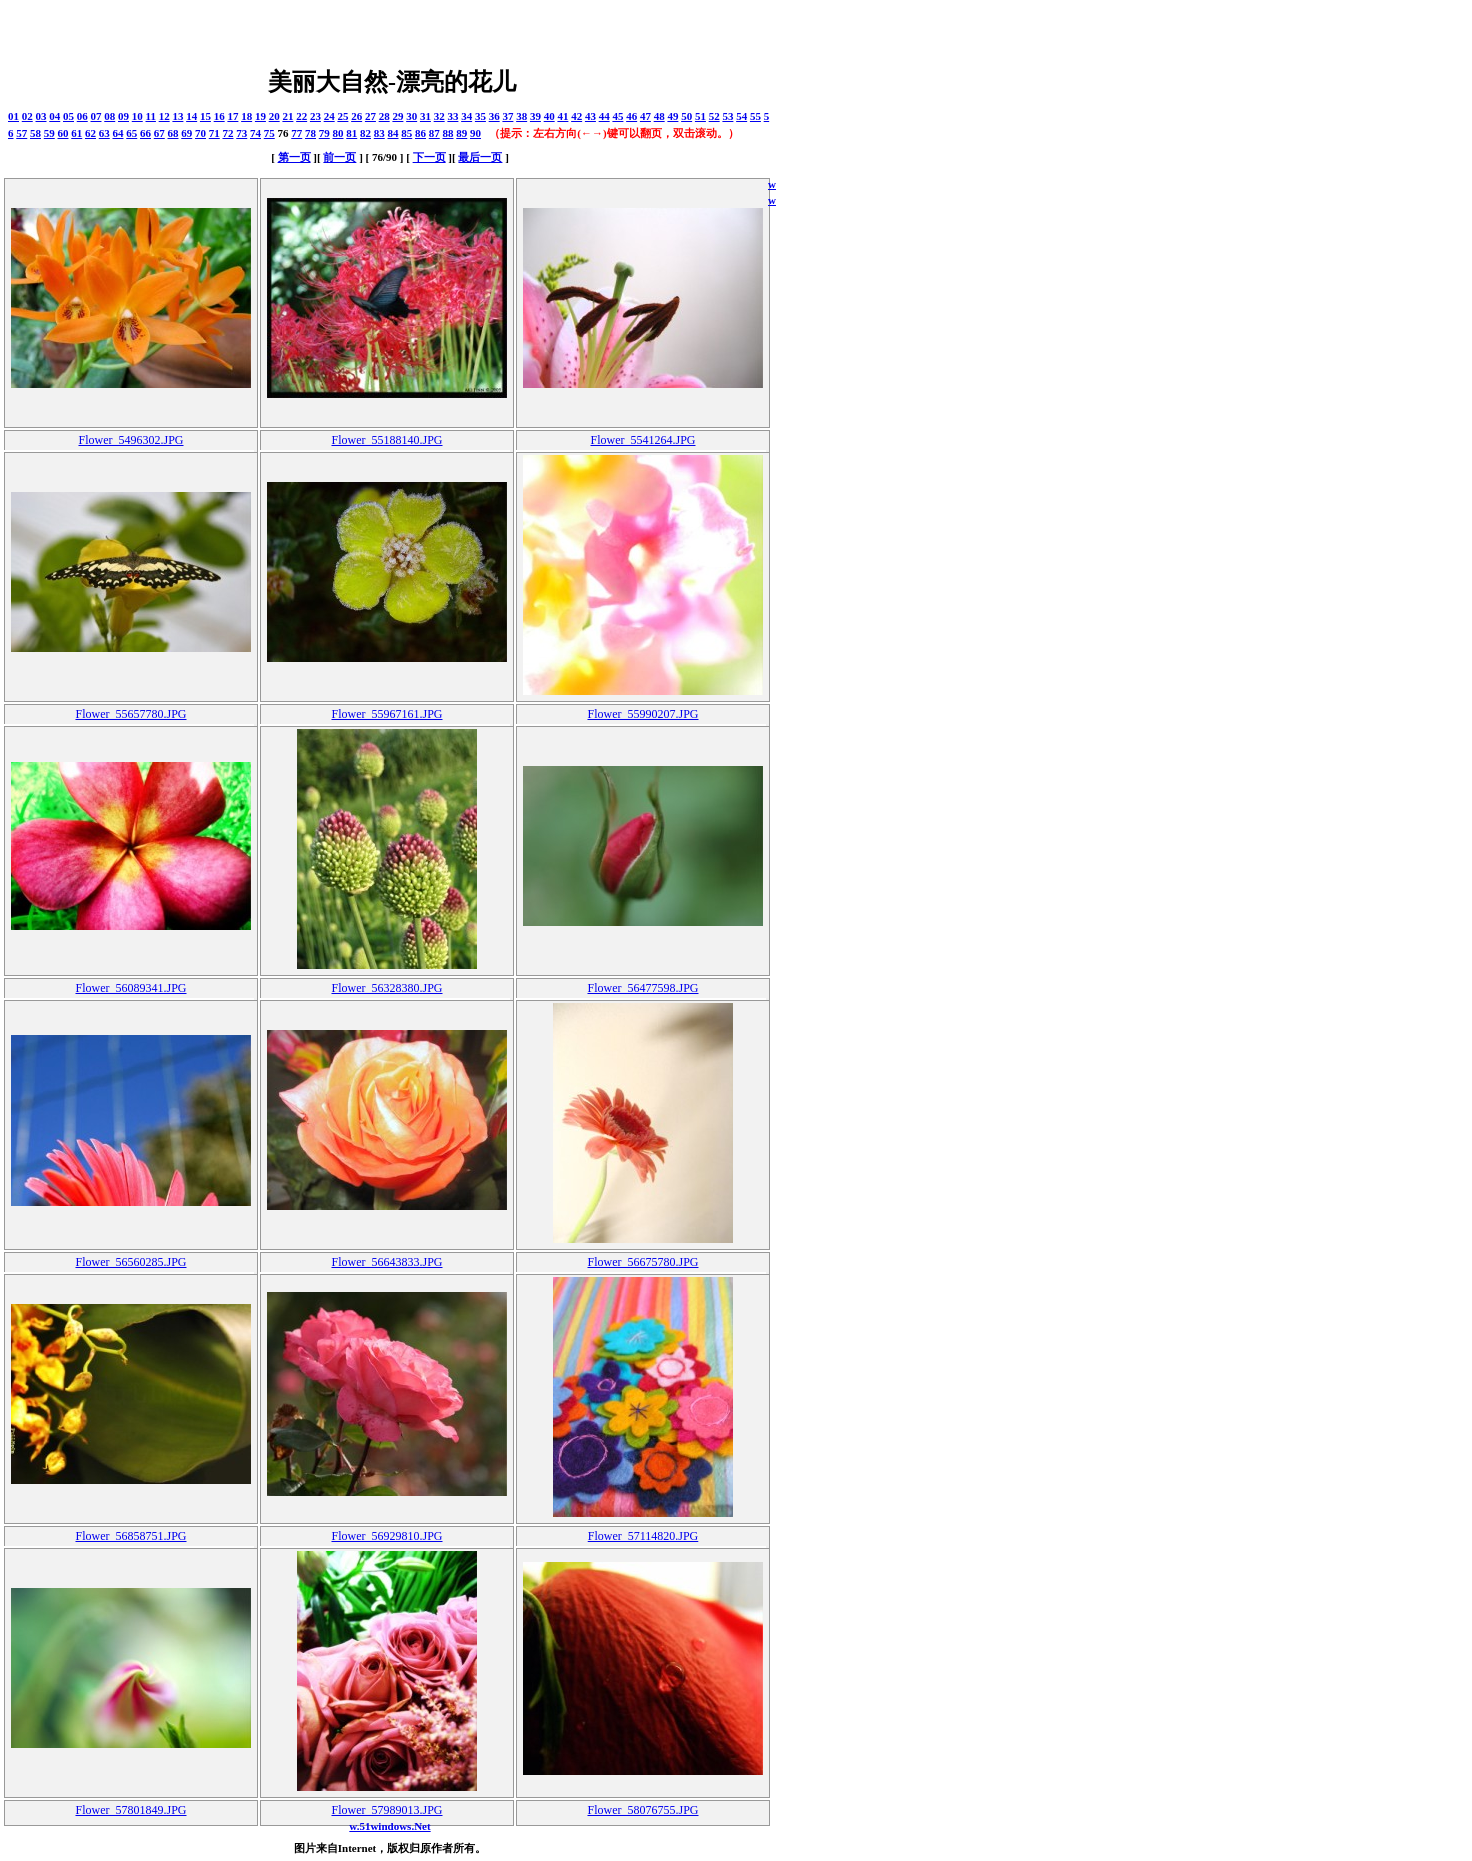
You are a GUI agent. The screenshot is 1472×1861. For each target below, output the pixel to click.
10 (137, 116)
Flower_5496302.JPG (130, 440)
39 (535, 116)
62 (90, 133)
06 (82, 116)
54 (741, 116)
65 (131, 133)
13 (177, 116)
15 (205, 116)
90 (475, 133)
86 (420, 133)
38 (521, 116)
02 (27, 116)
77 (296, 133)
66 (145, 133)
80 (338, 133)
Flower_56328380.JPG (386, 988)
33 (452, 116)
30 (411, 116)
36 (494, 116)
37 (507, 116)
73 (241, 133)
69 (186, 133)
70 (200, 133)
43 (590, 116)
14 (191, 116)
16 (219, 116)
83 (379, 133)
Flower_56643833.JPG (386, 1262)
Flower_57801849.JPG (130, 1810)
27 (370, 116)
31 (425, 116)
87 (434, 133)
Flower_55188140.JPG (386, 440)
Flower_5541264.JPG (642, 440)
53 (727, 116)
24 (329, 116)
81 (351, 133)
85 (406, 133)
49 (672, 116)
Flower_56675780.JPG (642, 1262)
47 (645, 116)
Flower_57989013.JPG (386, 1810)
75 (269, 133)
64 (118, 133)
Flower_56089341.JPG (130, 988)
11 (151, 116)
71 (214, 133)
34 (466, 116)
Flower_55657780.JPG (130, 714)
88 (448, 133)
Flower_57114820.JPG (643, 1536)
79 (324, 133)
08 (109, 116)
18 (246, 116)
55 (755, 116)
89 (461, 133)
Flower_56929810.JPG (386, 1536)
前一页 (339, 157)
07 (96, 116)
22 (301, 116)
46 (631, 116)
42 (576, 116)
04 (54, 116)
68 (173, 133)
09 (123, 116)
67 (159, 133)
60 (63, 133)
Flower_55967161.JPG (386, 714)
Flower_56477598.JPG (642, 988)
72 (228, 133)
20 (274, 116)
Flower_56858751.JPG (130, 1536)
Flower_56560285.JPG (130, 1262)
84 (393, 133)
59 (49, 133)
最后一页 (480, 157)
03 (41, 116)
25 (342, 116)
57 (21, 133)
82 (365, 133)
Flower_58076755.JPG (642, 1810)
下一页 (429, 157)
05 (68, 116)
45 (617, 116)
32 (439, 116)
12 (164, 116)
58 (35, 133)
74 (255, 133)
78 (310, 133)
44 (604, 116)
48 (659, 116)
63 (104, 133)
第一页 (294, 157)
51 (700, 116)
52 (714, 116)
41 (562, 116)
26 (356, 116)
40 (549, 116)
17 (232, 116)
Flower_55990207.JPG (642, 714)
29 (397, 116)
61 (76, 133)
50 (686, 116)
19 (260, 116)
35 (480, 116)
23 (315, 116)
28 (384, 116)
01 (13, 116)
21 (287, 116)
